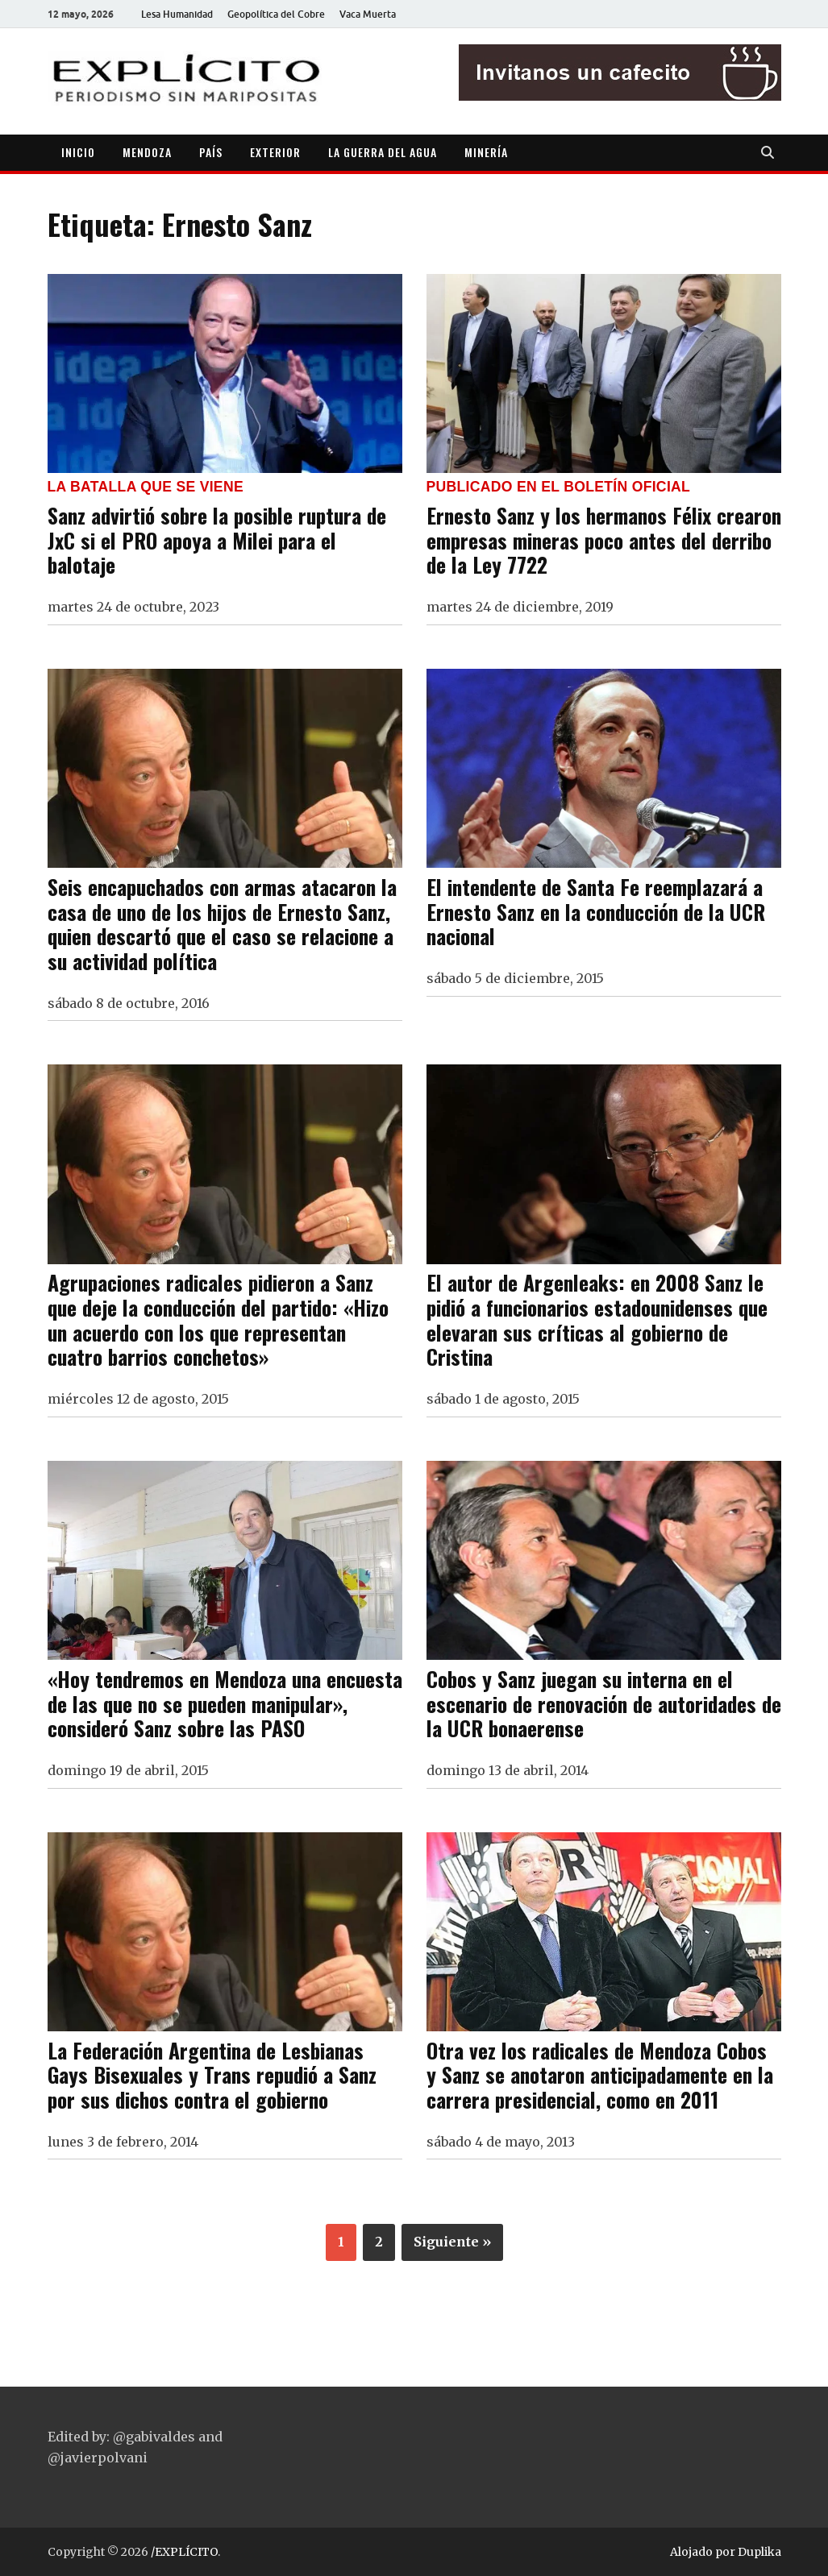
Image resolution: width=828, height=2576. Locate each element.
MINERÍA (486, 151)
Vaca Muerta (367, 14)
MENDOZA (147, 151)
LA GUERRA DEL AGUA (382, 151)
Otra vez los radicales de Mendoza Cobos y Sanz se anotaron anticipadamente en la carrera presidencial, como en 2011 (599, 2074)
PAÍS (211, 151)
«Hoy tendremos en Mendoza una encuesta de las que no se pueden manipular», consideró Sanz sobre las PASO (225, 1703)
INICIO (78, 151)
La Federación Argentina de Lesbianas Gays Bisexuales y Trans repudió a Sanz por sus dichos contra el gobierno (212, 2074)
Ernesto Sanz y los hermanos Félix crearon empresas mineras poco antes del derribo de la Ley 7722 (603, 539)
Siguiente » (452, 2242)
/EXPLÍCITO (184, 2552)
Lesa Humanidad (177, 14)
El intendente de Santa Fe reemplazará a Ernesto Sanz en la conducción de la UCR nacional (595, 911)
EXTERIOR (275, 151)
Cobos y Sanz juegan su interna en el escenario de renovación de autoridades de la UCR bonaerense (603, 1703)
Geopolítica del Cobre (276, 14)
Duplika (759, 2552)
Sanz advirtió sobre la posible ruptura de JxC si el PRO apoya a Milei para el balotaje (217, 539)
